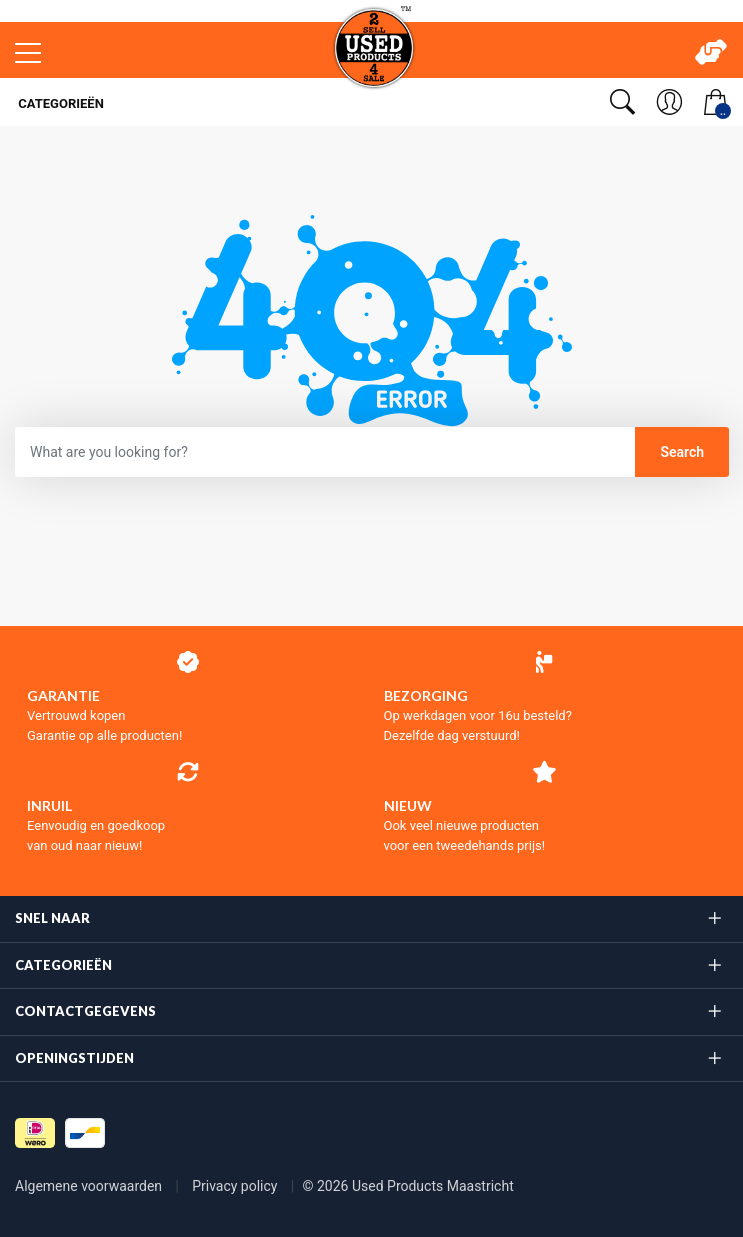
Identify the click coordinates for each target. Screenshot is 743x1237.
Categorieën (59, 103)
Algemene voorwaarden (90, 1186)
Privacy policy (236, 1186)
